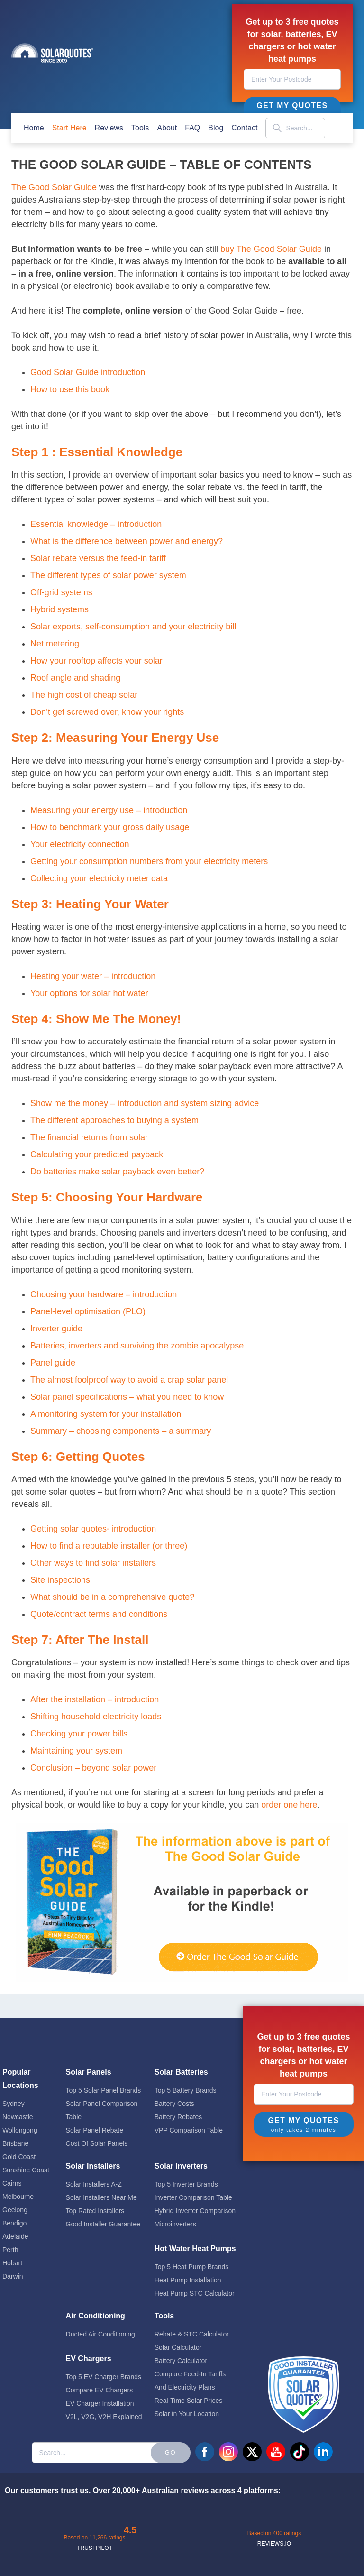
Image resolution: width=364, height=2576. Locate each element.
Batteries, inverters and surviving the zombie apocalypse (137, 1345)
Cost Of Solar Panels (97, 2143)
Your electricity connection (79, 844)
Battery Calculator (181, 2360)
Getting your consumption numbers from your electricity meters (149, 861)
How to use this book (69, 389)
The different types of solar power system (108, 575)
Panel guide (52, 1362)
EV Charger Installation (100, 2403)
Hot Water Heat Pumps (195, 2248)
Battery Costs (174, 2103)
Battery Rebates (178, 2117)
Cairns (11, 2183)
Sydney (13, 2103)
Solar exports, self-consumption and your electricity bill (133, 626)
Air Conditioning (95, 2316)
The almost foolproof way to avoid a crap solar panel (129, 1380)
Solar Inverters (181, 2166)
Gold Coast (19, 2157)
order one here (289, 1805)
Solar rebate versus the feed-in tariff (98, 558)
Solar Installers (93, 2166)
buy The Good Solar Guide (271, 249)
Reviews (109, 128)
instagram (228, 2451)
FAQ (192, 128)
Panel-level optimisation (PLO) (88, 1311)
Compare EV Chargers (99, 2390)
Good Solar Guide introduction (87, 372)
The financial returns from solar (89, 1137)
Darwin (12, 2276)
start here (69, 128)
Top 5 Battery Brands (186, 2090)
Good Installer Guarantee (103, 2224)
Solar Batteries (181, 2072)
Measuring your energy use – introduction (108, 810)
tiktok (299, 2451)
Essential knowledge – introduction (96, 524)
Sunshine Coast (25, 2170)
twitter (252, 2451)
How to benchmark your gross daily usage (109, 827)
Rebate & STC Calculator (192, 2334)
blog (215, 128)
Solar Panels (88, 2072)
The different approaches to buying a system (114, 1120)
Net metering (54, 643)
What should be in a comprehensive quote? (112, 1597)
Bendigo (14, 2223)
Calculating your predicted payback (96, 1154)
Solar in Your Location (187, 2414)
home (34, 128)
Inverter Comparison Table (193, 2197)
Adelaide (15, 2236)
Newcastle (17, 2117)
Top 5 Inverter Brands (186, 2184)
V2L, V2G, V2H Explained (104, 2416)
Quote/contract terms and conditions (98, 1614)
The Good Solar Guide (54, 187)
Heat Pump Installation (188, 2280)
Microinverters (175, 2224)
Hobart (12, 2263)
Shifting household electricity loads (95, 1716)
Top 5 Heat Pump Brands (191, 2267)
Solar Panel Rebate (94, 2130)
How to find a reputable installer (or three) (108, 1546)
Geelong (14, 2210)
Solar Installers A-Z (94, 2184)
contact (244, 128)
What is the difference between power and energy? (126, 541)
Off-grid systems (61, 592)
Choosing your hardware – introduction (103, 1294)
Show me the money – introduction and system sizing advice (144, 1103)
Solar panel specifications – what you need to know (127, 1397)
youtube (275, 2451)
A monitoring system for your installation (105, 1414)
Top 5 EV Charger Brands (104, 2377)
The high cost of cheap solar (83, 695)
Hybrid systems (59, 609)
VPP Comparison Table (189, 2130)
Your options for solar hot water (89, 993)
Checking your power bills (78, 1733)
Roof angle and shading (75, 678)
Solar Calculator (178, 2347)
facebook (204, 2451)
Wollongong (19, 2130)
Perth (10, 2249)
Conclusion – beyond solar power (93, 1768)
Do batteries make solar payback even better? (117, 1171)
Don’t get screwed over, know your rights (107, 712)
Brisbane (15, 2143)
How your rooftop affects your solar (96, 660)
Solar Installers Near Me (101, 2197)
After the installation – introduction (94, 1699)
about (167, 128)
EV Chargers (88, 2358)
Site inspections (60, 1580)
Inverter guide (56, 1328)
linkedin (323, 2451)
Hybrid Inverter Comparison (195, 2211)
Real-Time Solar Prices (188, 2400)
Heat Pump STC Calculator (195, 2293)
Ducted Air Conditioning (100, 2334)
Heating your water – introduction (92, 976)
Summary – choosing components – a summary (120, 1431)
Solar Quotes (52, 53)
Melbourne (18, 2196)
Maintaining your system (76, 1750)
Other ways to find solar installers (93, 1563)
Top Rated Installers (95, 2211)
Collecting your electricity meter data (99, 878)
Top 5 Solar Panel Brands (103, 2090)
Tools (140, 128)
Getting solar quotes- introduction (93, 1528)
